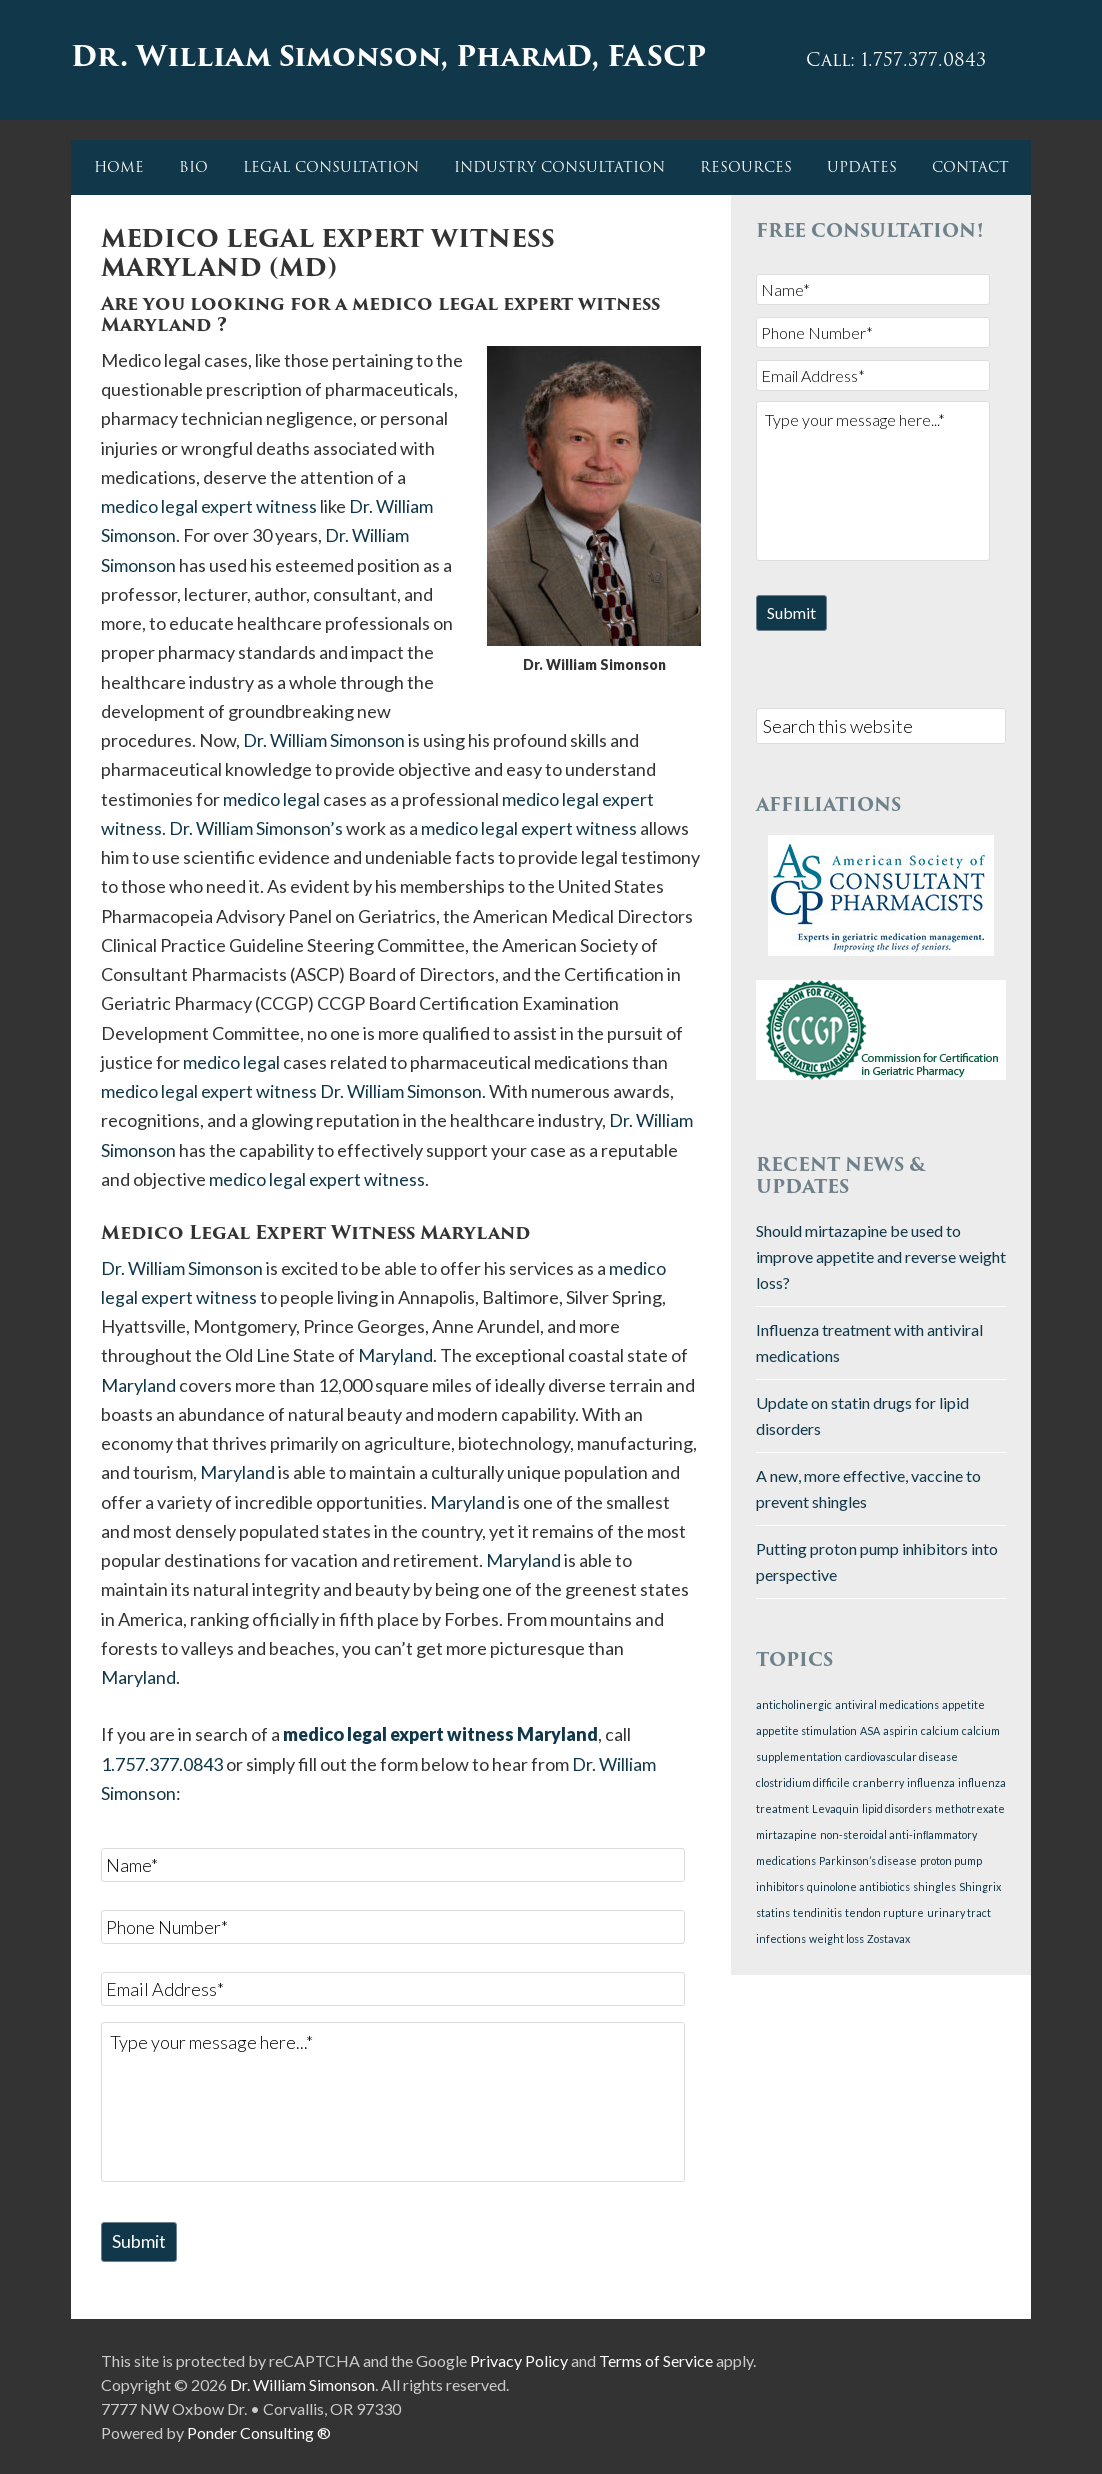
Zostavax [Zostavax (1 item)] (888, 1937)
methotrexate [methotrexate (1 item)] (970, 1807)
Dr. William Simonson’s (256, 828)
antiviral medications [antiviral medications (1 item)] (887, 1703)
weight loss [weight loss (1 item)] (836, 1937)
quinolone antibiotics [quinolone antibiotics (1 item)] (858, 1885)
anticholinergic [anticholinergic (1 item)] (794, 1703)
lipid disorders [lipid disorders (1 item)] (897, 1807)
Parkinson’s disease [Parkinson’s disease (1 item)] (868, 1859)
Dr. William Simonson (324, 740)
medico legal (271, 799)
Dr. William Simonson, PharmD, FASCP (392, 58)
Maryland (395, 1355)
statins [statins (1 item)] (773, 1911)
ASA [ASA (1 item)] (870, 1729)
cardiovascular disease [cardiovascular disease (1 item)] (901, 1755)
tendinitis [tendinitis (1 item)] (817, 1911)
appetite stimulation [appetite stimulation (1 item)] (806, 1729)
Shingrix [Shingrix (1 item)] (980, 1885)
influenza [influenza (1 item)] (931, 1781)
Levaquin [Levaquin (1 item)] (835, 1807)
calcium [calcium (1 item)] (940, 1729)
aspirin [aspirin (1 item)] (900, 1729)
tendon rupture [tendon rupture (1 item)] (884, 1911)
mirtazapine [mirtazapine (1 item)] (786, 1833)
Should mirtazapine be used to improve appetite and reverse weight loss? (881, 1254)
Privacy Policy (519, 2359)
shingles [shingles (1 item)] (934, 1885)
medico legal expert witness (209, 506)
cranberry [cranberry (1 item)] (878, 1781)
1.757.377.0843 (162, 1764)
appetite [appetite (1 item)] (963, 1703)
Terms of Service (656, 2359)
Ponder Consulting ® (259, 2431)
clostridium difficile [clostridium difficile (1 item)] (803, 1781)
